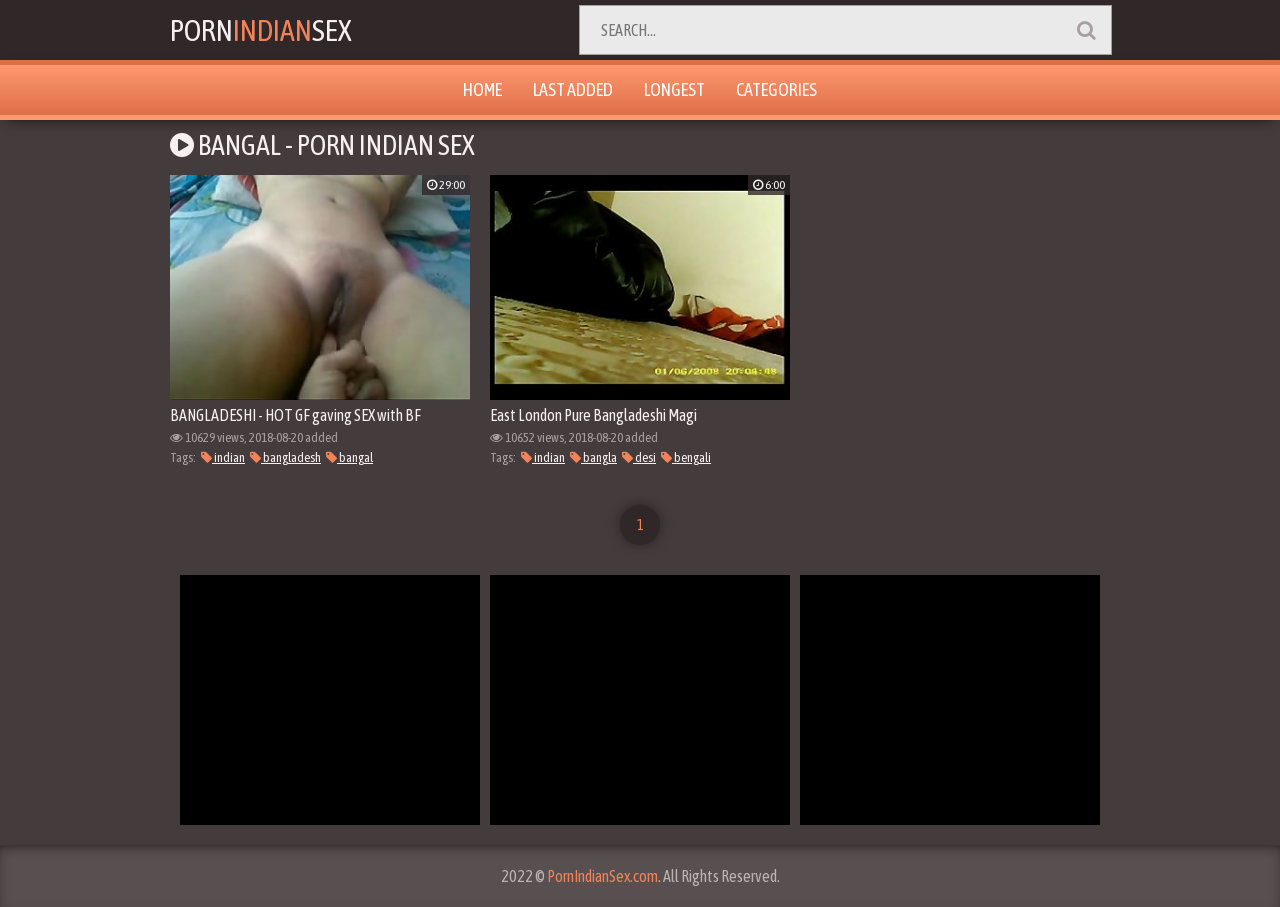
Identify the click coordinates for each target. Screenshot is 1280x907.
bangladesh (285, 457)
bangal (349, 457)
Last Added (573, 89)
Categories (776, 89)
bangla (593, 457)
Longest (674, 89)
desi (639, 457)
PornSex (261, 30)
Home (482, 89)
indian (223, 457)
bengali (686, 457)
